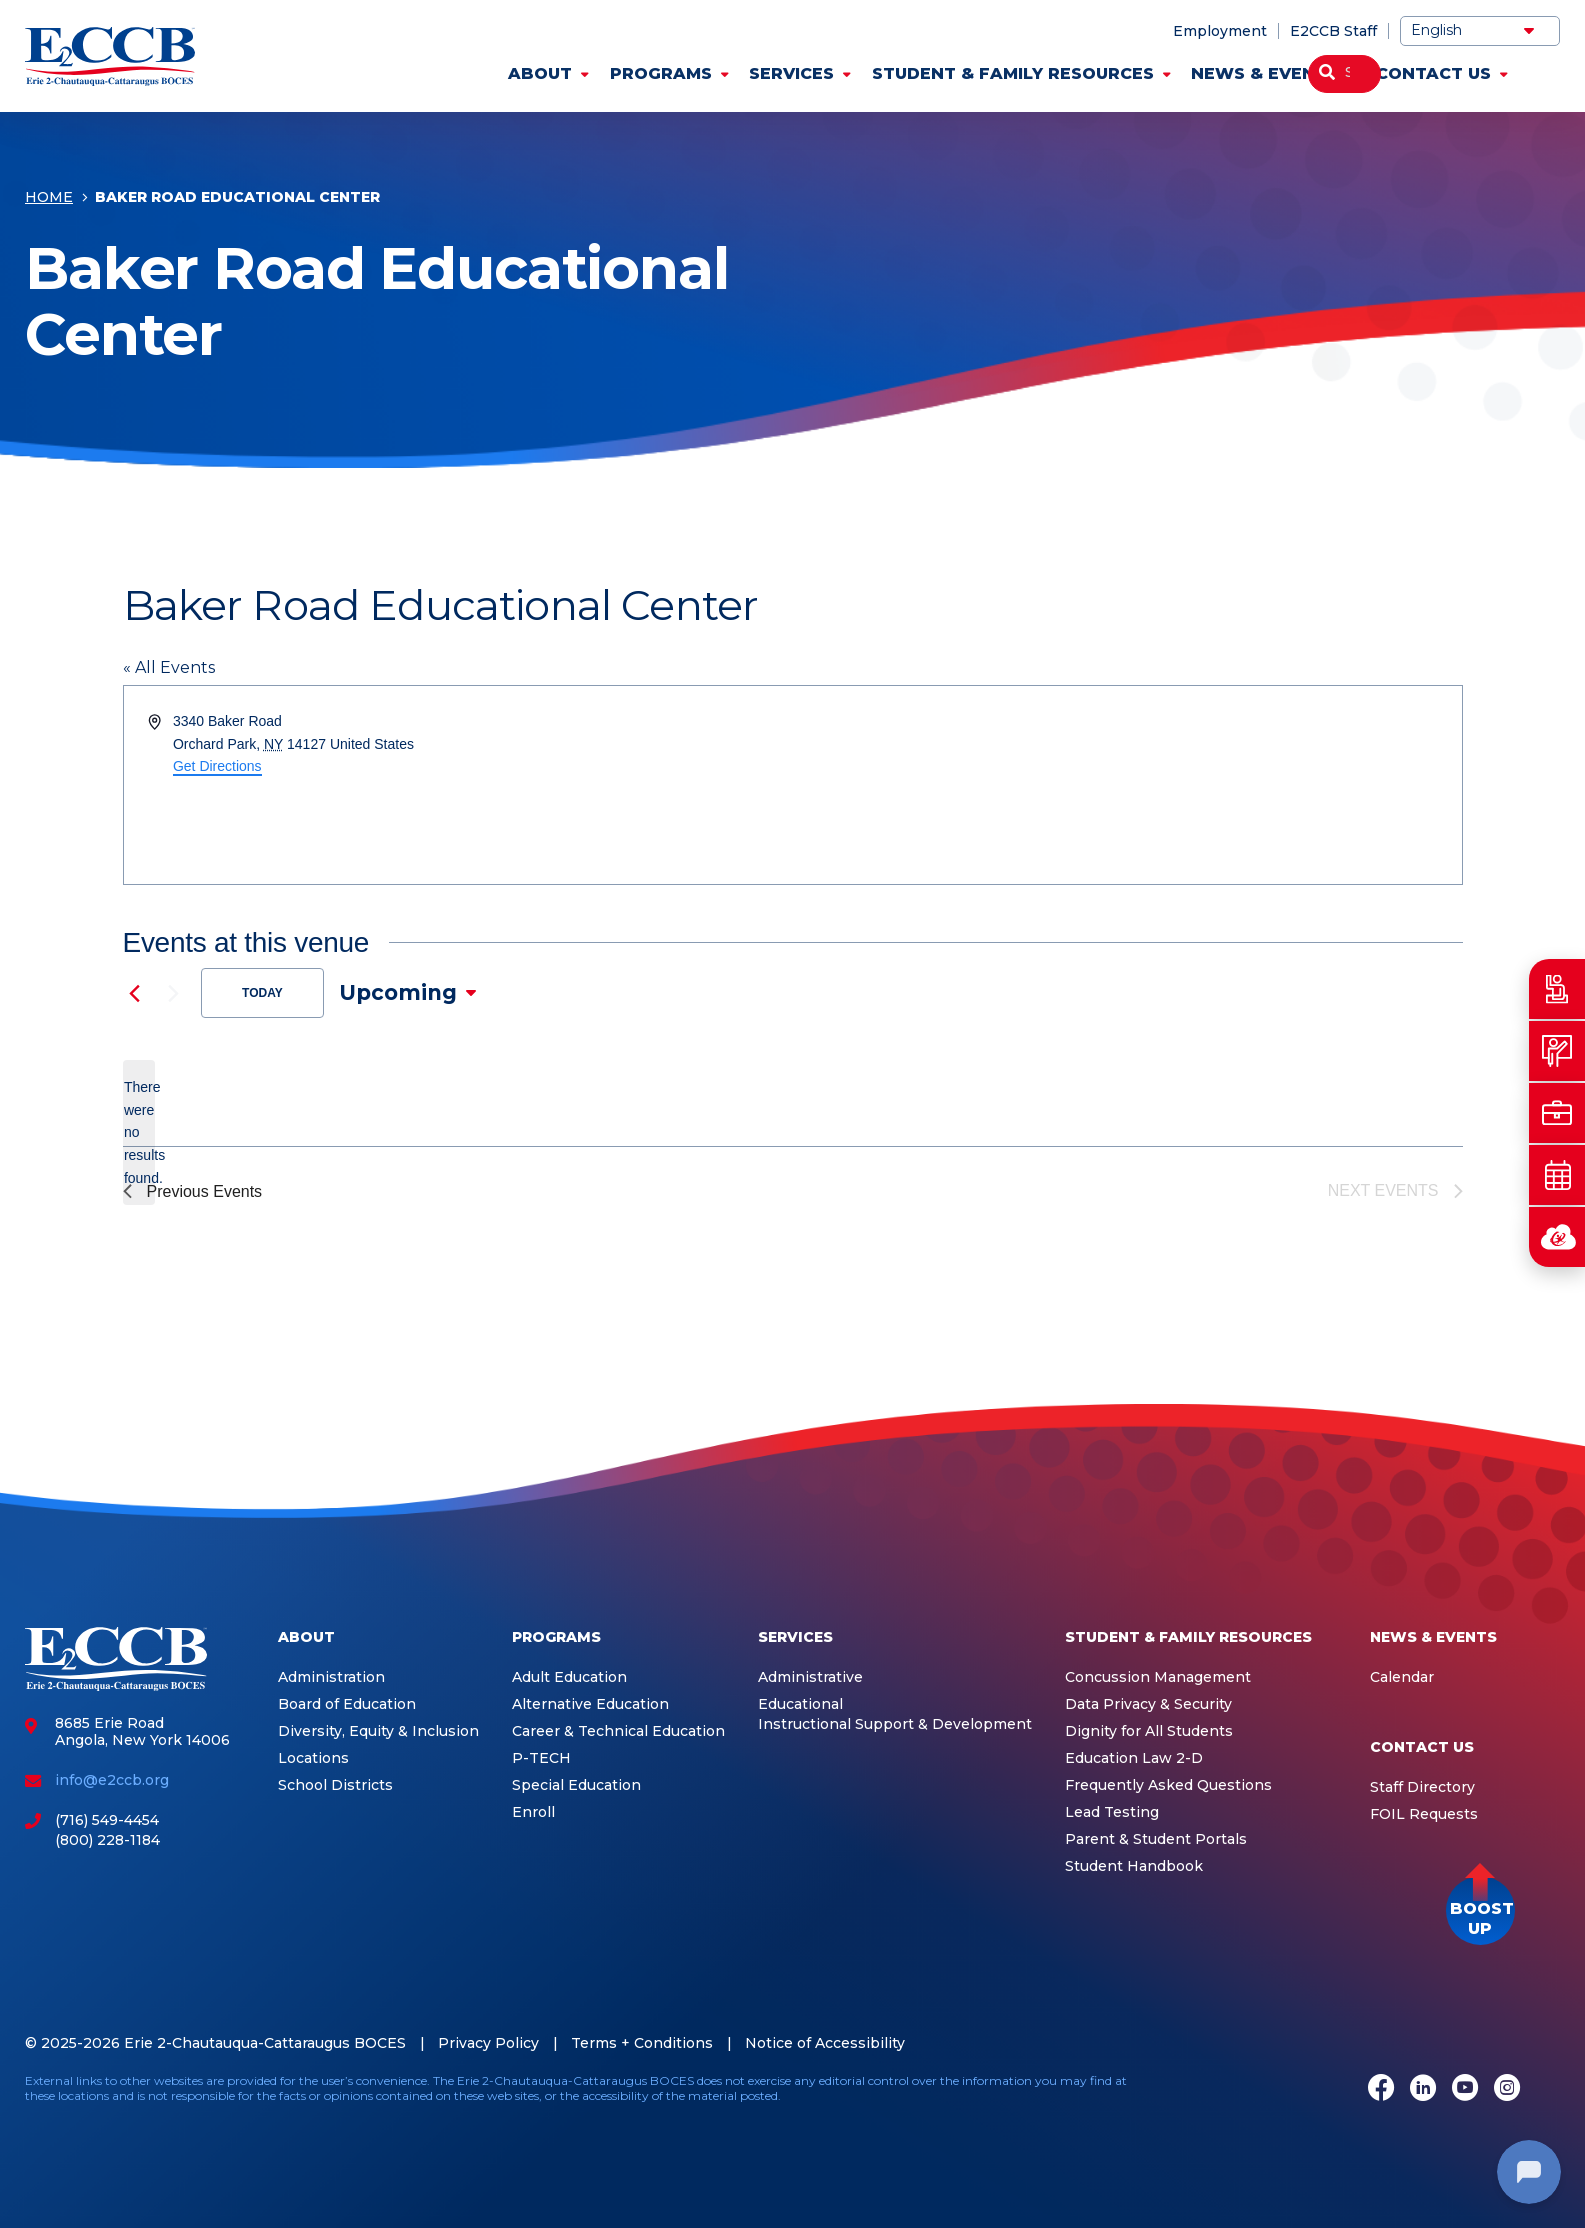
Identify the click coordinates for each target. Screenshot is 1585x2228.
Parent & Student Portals (1156, 1839)
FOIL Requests (1424, 1814)
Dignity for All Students (1149, 1731)
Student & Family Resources (1013, 73)
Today (262, 993)
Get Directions (217, 766)
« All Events (169, 667)
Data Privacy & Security (1148, 1704)
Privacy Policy (488, 2043)
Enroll (533, 1812)
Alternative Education (590, 1704)
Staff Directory (1422, 1787)
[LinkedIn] (1423, 2089)
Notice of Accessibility (825, 2043)
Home (49, 199)
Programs (661, 73)
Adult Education (569, 1677)
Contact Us (1433, 73)
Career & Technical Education (618, 1731)
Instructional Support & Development (895, 1724)
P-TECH (541, 1758)
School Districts (335, 1785)
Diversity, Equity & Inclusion (378, 1731)
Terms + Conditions (642, 2043)
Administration (331, 1677)
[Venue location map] (1126, 785)
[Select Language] (1480, 31)
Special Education (576, 1785)
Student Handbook (1134, 1866)
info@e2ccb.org (112, 1780)
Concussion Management (1158, 1677)
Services (791, 73)
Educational (800, 1704)
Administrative (810, 1677)
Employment (1220, 31)
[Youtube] (1465, 2089)
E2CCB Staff (1333, 31)
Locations (313, 1758)
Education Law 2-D (1134, 1758)
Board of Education (347, 1704)
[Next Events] (174, 993)
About (540, 73)
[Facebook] (1381, 2089)
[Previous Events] (135, 993)
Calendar (1402, 1677)
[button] (1480, 1910)
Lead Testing (1112, 1812)
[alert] (139, 1132)
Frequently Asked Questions (1168, 1785)
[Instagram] (1507, 2089)
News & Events (1264, 73)
